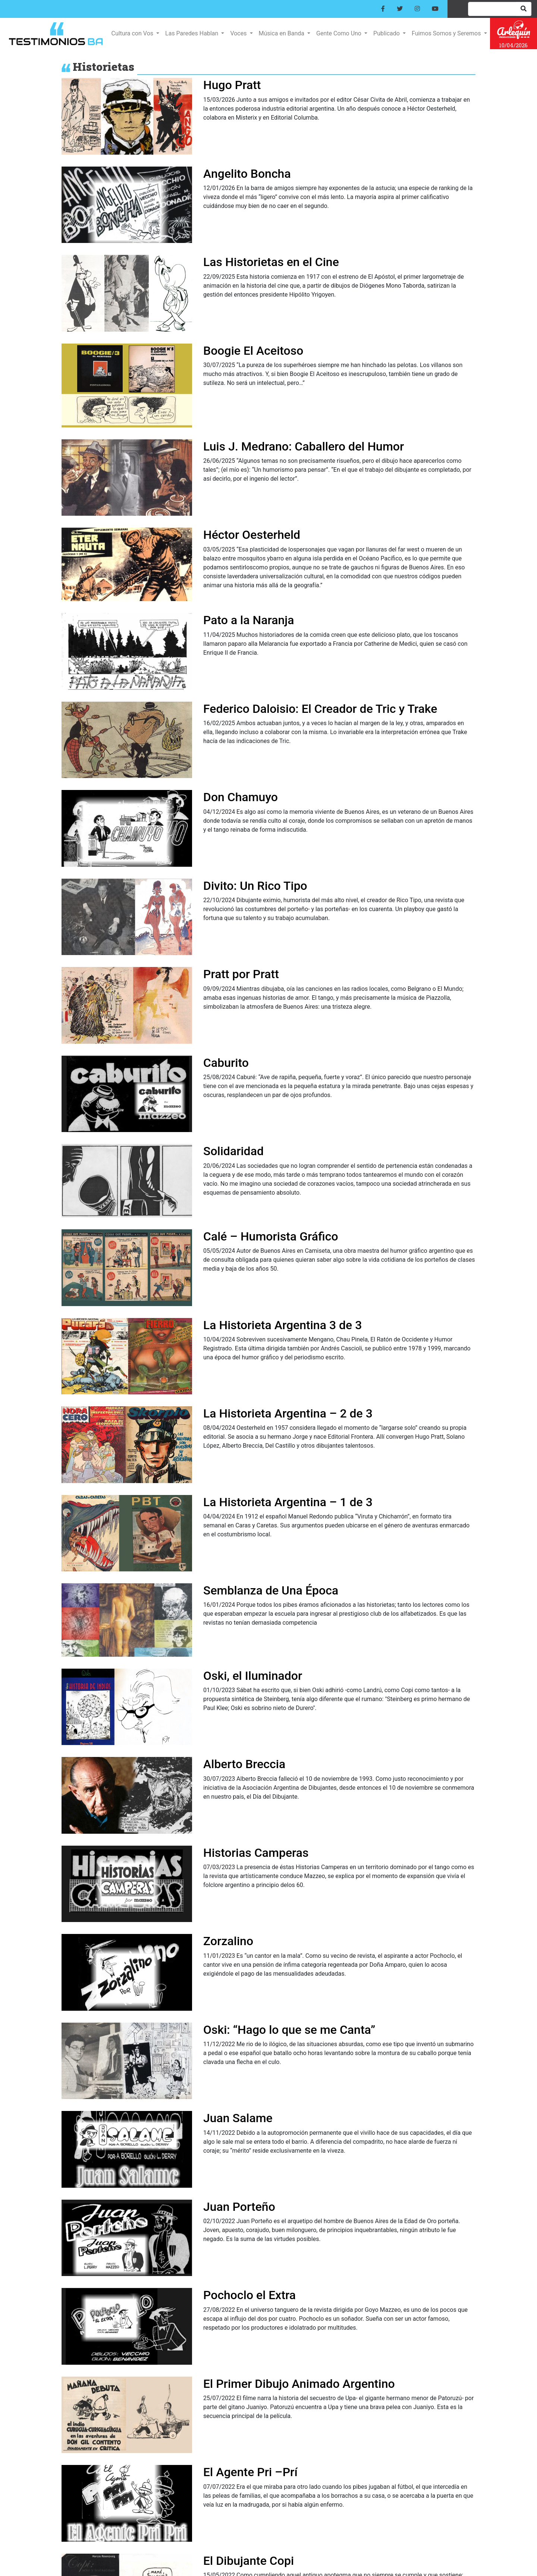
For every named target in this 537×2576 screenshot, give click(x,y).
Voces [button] (239, 33)
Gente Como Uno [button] (339, 33)
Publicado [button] (387, 33)
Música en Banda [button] (282, 33)
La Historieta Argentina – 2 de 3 (288, 1413)
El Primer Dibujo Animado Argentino (299, 2384)
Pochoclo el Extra (249, 2295)
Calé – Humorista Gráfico (270, 1236)
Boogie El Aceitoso (253, 351)
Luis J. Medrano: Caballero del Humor (303, 446)
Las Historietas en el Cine (271, 262)
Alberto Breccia (244, 1764)
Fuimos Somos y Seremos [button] (447, 33)
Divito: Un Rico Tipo (255, 886)
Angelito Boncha (247, 174)
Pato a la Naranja (248, 620)
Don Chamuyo (240, 797)
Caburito (226, 1063)
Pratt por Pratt (241, 974)
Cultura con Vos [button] (133, 33)
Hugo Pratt (232, 85)
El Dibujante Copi (248, 2561)
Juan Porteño (239, 2207)
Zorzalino (228, 1941)
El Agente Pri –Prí (250, 2472)
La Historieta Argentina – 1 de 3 (288, 1502)
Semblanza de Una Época (270, 1590)
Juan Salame (238, 2118)
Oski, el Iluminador (252, 1676)
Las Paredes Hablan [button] (192, 33)
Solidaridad (233, 1151)
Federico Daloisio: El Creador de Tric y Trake (320, 709)
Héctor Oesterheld (251, 535)
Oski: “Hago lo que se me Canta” (289, 2030)
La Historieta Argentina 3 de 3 (282, 1325)
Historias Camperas (256, 1853)
